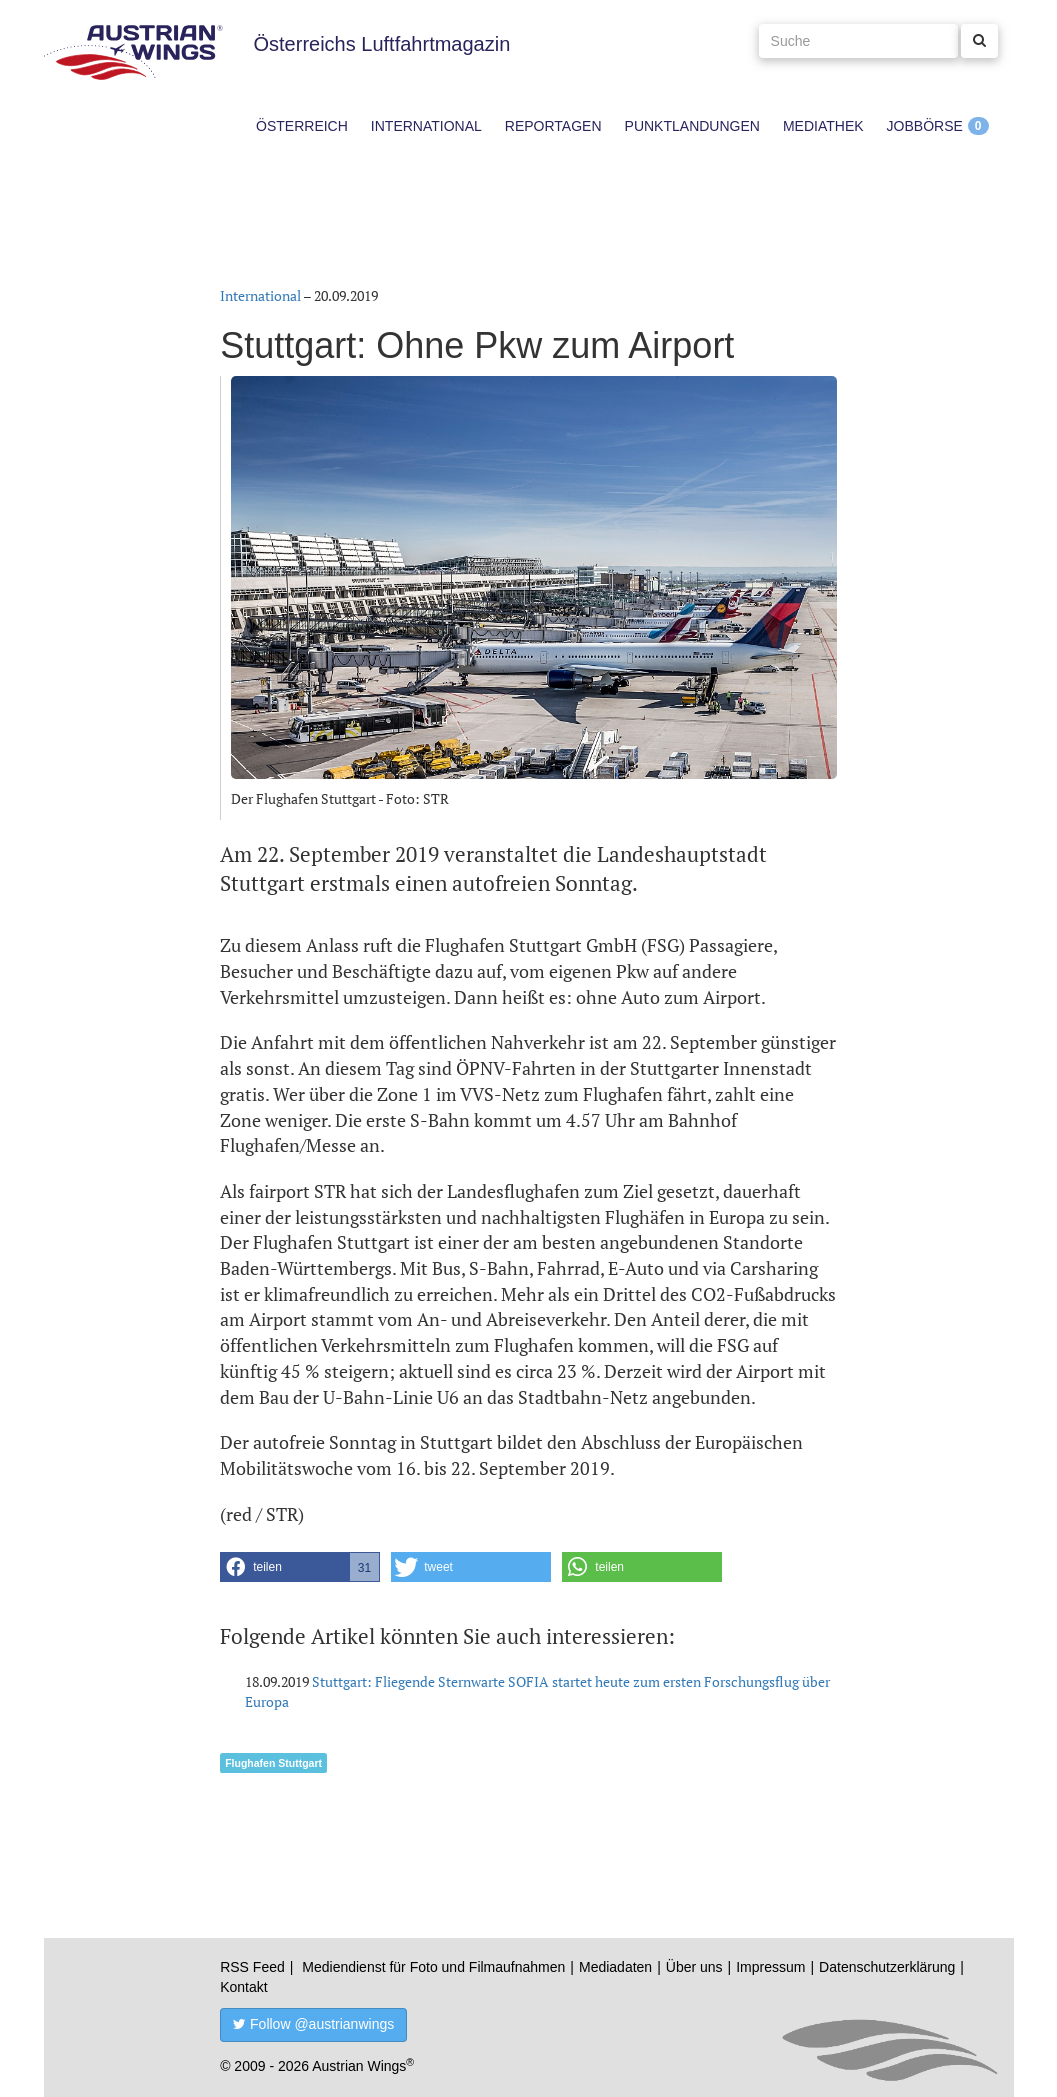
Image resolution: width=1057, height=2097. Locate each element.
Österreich (302, 126)
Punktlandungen (692, 126)
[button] (300, 1567)
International (426, 126)
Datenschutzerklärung (887, 1967)
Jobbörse (925, 126)
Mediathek (823, 126)
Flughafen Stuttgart (273, 1763)
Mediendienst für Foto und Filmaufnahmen (433, 1967)
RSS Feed (252, 1967)
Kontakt (243, 1987)
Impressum (770, 1967)
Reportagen (553, 126)
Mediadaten (615, 1967)
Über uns (694, 1967)
